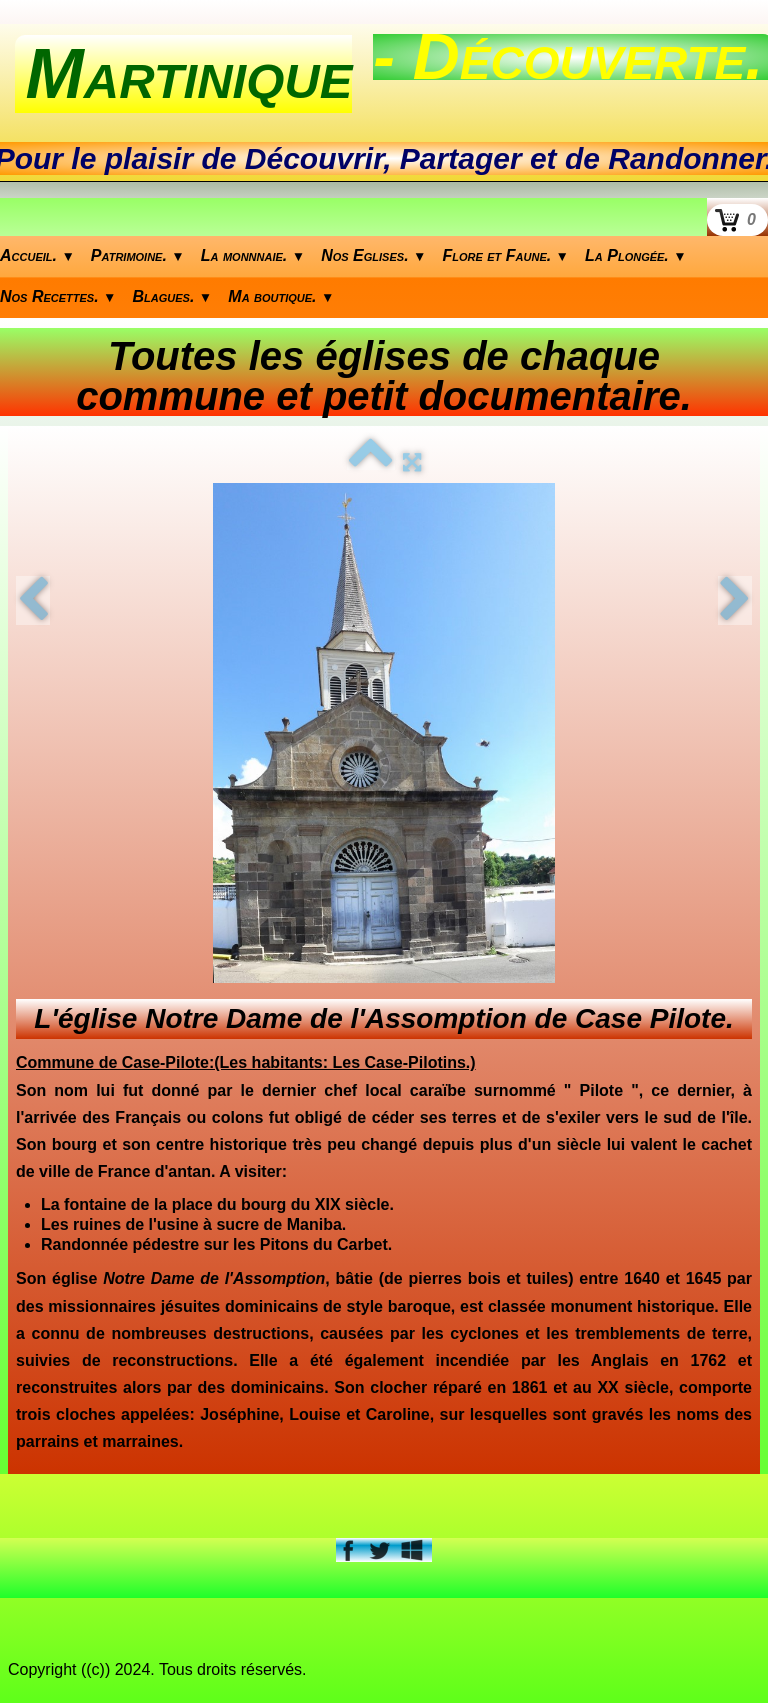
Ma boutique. (281, 296)
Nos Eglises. (373, 255)
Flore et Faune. (506, 255)
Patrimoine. (138, 255)
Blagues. (173, 296)
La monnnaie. (253, 255)
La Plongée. (636, 255)
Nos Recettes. (58, 296)
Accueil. (37, 255)
